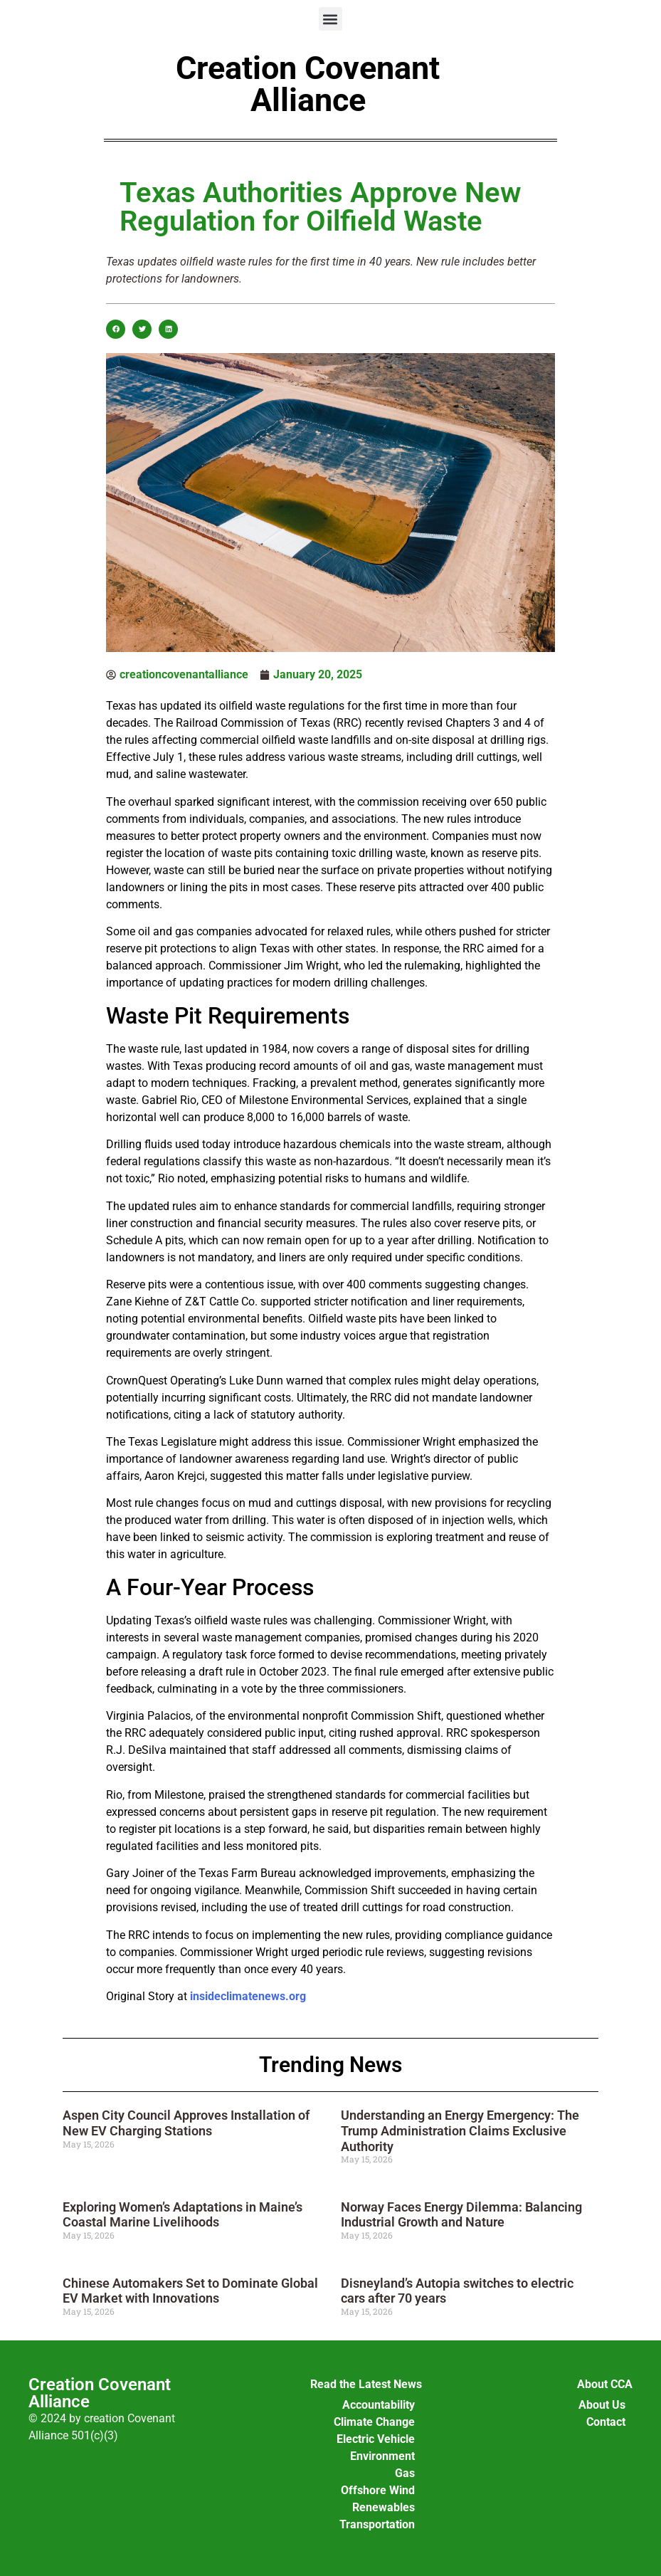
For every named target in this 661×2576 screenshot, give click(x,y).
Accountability (378, 2405)
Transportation (377, 2524)
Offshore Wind (378, 2490)
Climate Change (374, 2422)
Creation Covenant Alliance (308, 84)
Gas (405, 2473)
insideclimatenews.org (248, 1996)
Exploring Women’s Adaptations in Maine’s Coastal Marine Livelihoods (182, 2214)
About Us (601, 2405)
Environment (382, 2456)
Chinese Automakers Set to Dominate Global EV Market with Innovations (190, 2291)
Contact (605, 2422)
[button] (330, 19)
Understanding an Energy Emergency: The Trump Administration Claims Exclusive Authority (460, 2130)
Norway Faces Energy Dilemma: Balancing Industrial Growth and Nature (461, 2214)
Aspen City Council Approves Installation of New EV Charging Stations (186, 2123)
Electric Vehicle (376, 2439)
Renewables (383, 2507)
